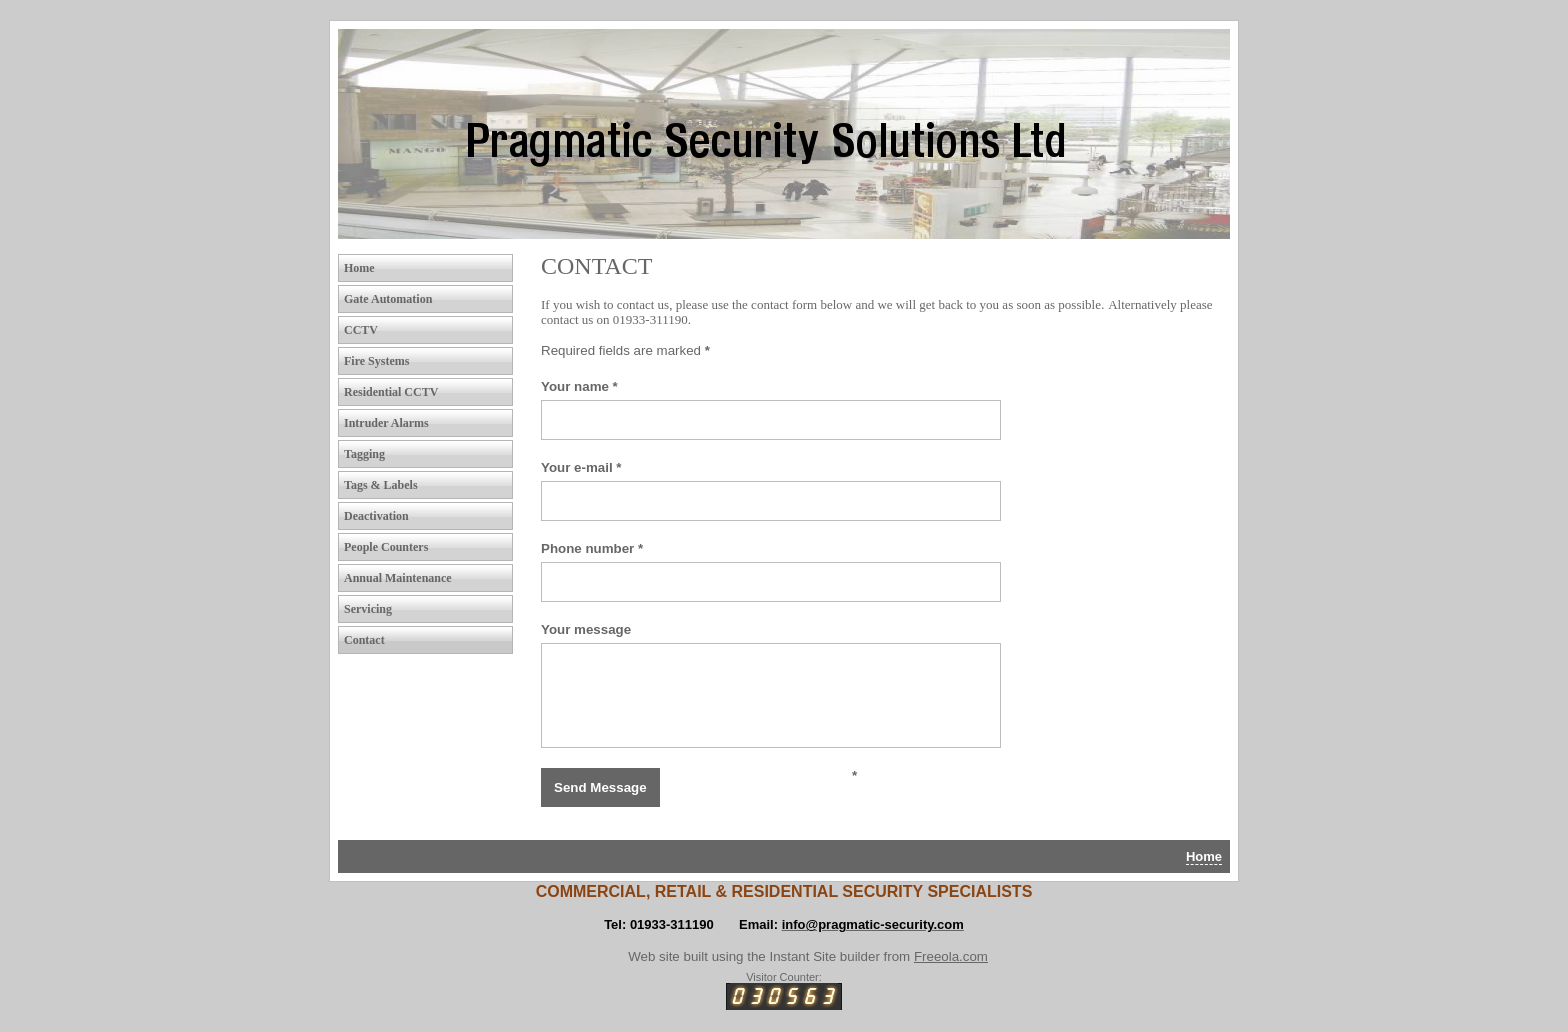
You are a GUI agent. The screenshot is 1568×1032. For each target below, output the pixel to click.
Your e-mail (581, 467)
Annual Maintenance (398, 578)
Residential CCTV (391, 392)
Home (359, 268)
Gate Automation (388, 299)
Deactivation (376, 516)
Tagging (364, 454)
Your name (579, 386)
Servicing (368, 609)
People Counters (386, 547)
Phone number (592, 548)
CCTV (361, 330)
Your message (586, 629)
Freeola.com (951, 956)
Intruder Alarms (386, 423)
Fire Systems (376, 361)
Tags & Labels (381, 485)
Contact (364, 640)
